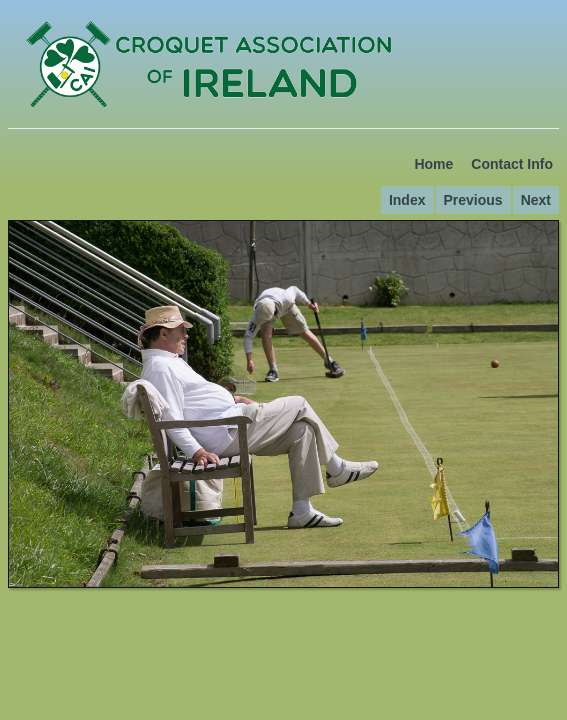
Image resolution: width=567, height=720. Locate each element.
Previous (473, 200)
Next (536, 200)
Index (407, 200)
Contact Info (512, 164)
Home (433, 164)
